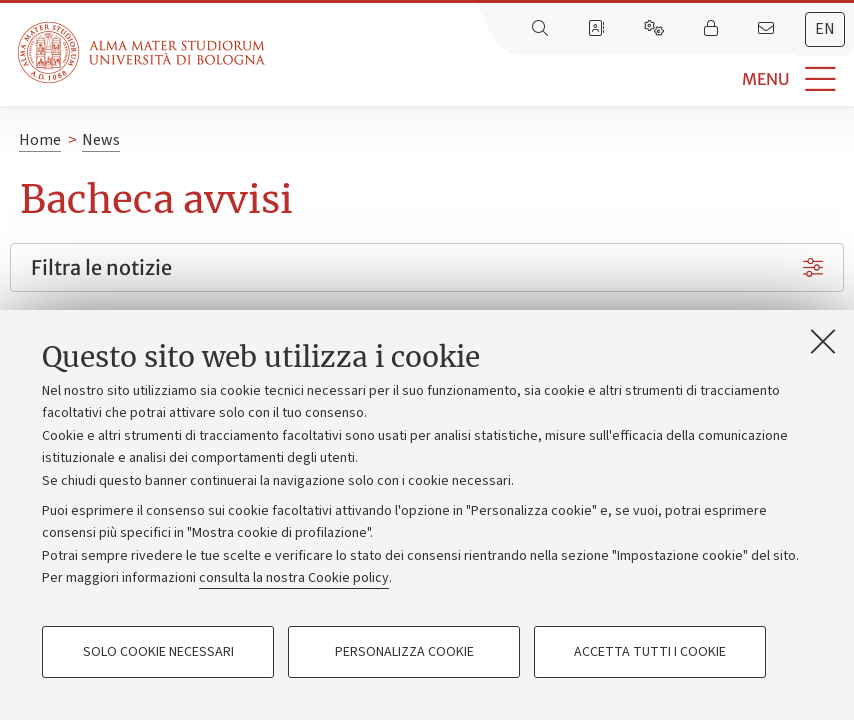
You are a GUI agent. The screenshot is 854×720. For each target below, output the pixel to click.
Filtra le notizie (101, 267)
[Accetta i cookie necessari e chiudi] (823, 341)
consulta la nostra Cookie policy (294, 578)
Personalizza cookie (404, 652)
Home (40, 140)
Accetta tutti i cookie (650, 652)
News (101, 140)
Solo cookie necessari (158, 652)
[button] (559, 79)
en (825, 29)
